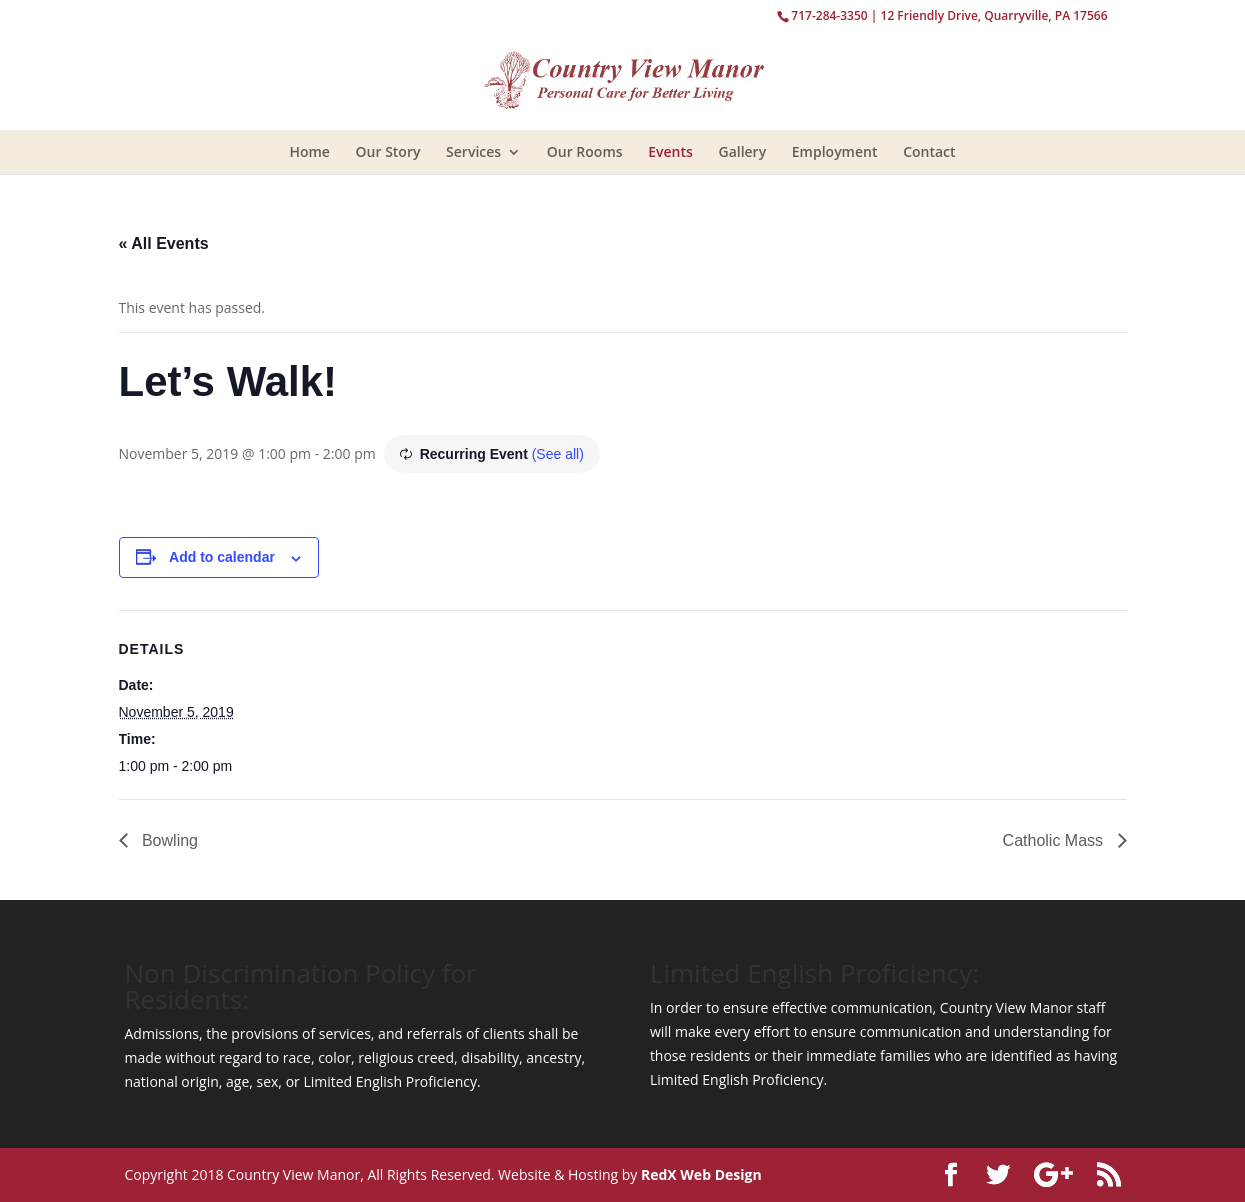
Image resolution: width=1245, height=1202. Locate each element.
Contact (929, 151)
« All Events (164, 243)
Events (670, 151)
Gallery (742, 151)
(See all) (558, 454)
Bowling (168, 840)
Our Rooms (585, 151)
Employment (835, 151)
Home (309, 151)
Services (473, 151)
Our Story (388, 151)
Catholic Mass (1055, 840)
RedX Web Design (701, 1174)
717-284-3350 (829, 15)
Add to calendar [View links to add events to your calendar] (222, 557)
